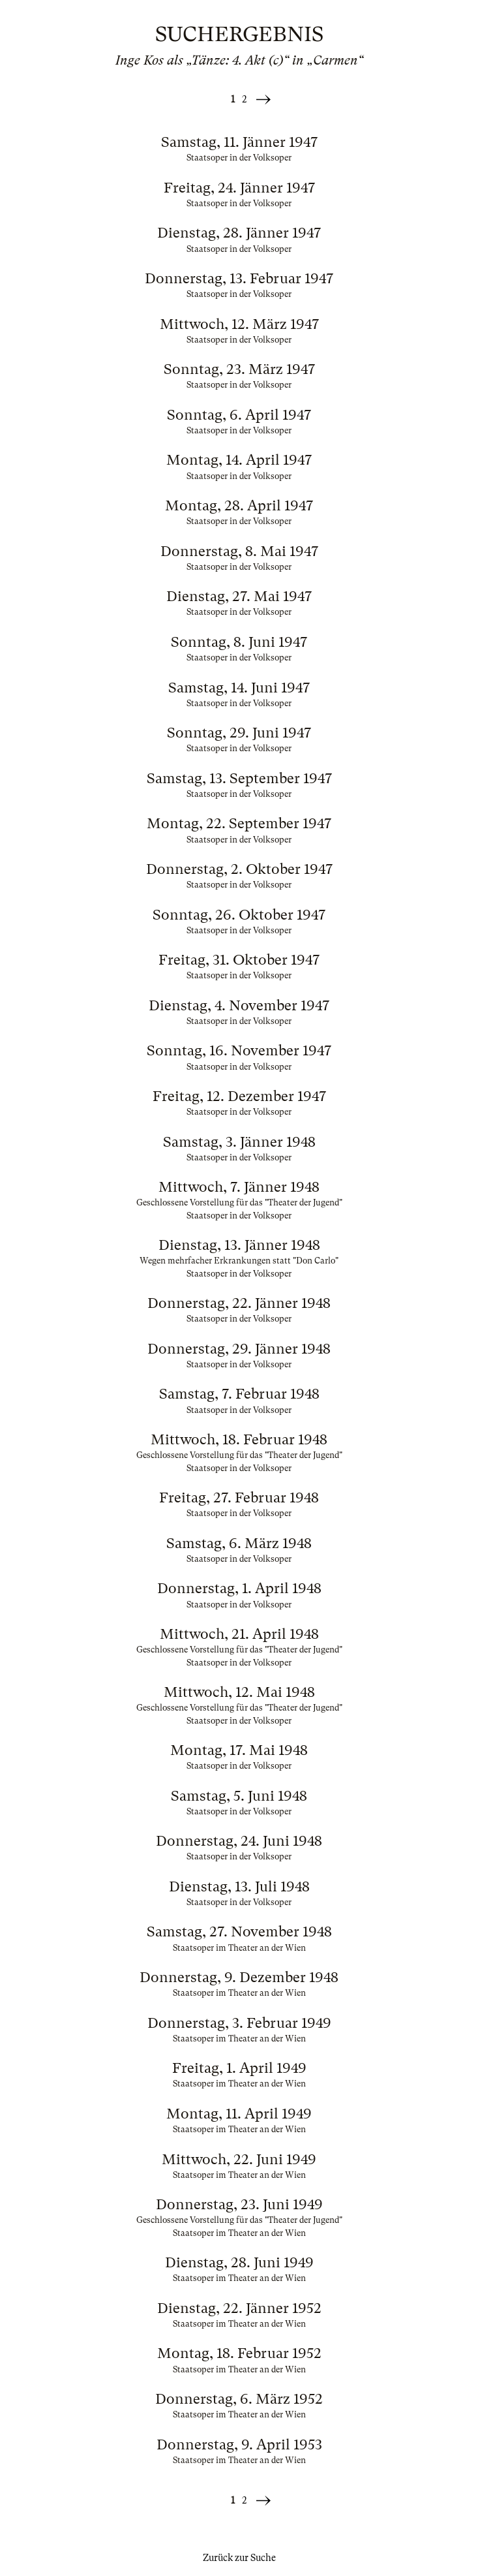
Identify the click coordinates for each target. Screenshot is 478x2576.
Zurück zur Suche (239, 2558)
